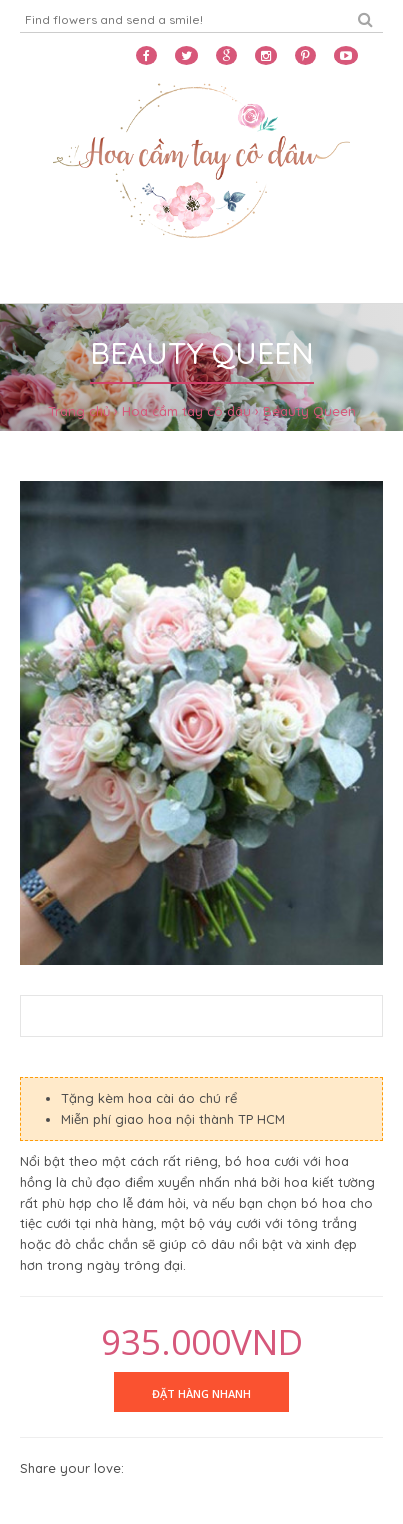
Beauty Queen (309, 411)
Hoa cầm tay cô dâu (186, 411)
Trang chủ (79, 411)
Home (42, 278)
